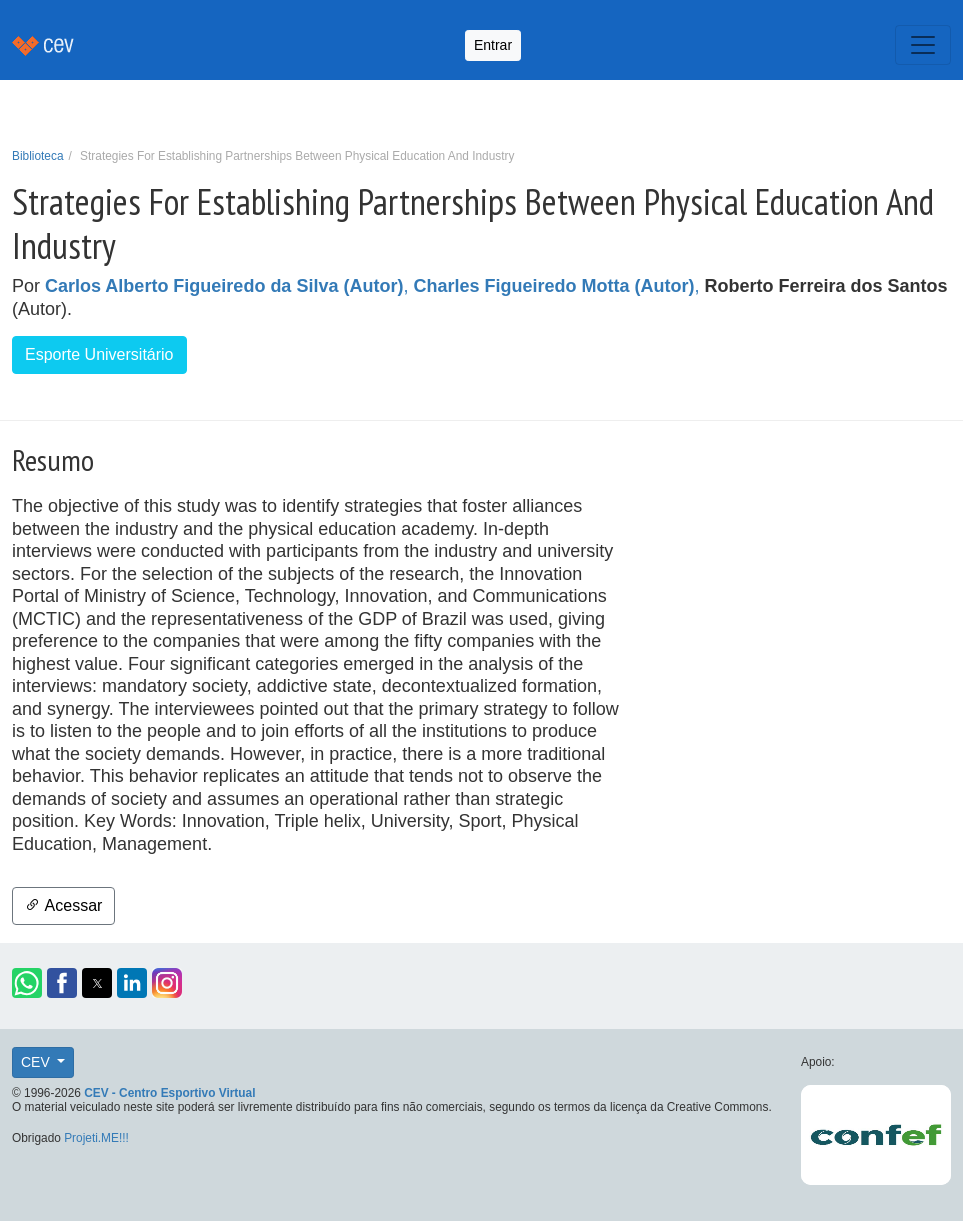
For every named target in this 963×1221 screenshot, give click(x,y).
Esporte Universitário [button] (99, 354)
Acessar (63, 905)
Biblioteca (38, 156)
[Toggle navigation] (923, 45)
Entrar (493, 45)
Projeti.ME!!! (96, 1138)
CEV (37, 1062)
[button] (27, 983)
